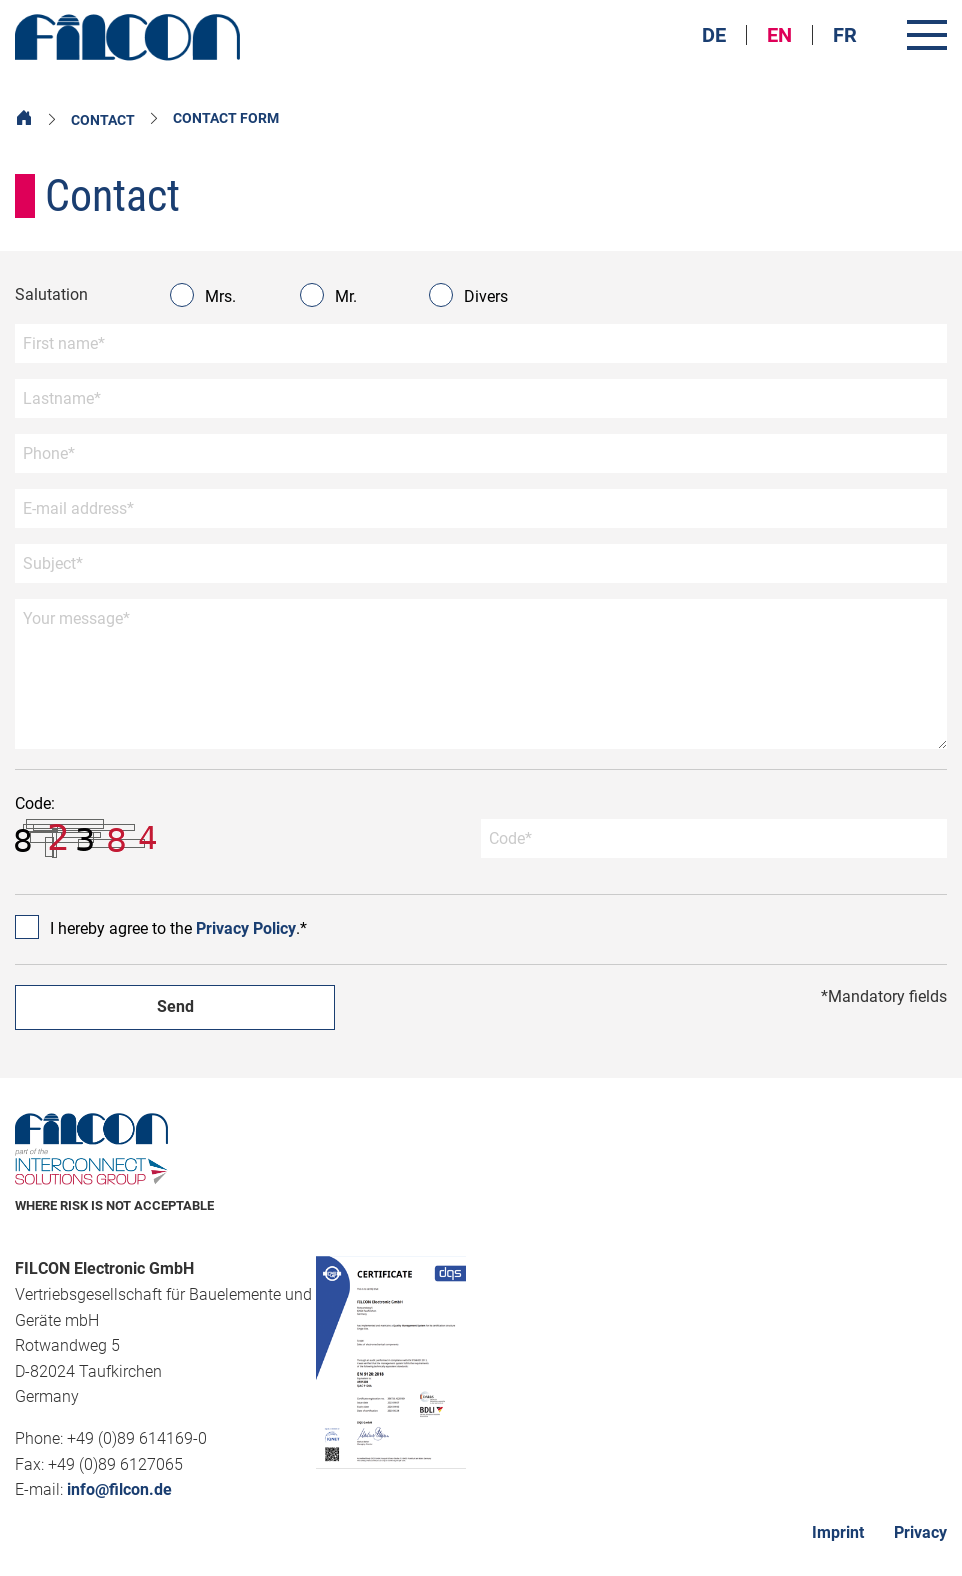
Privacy (920, 1532)
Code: (90, 826)
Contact (103, 120)
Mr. (330, 295)
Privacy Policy (246, 928)
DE (714, 35)
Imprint (838, 1532)
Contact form (226, 118)
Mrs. (205, 295)
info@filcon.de (119, 1489)
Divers (470, 295)
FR (845, 35)
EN (779, 35)
